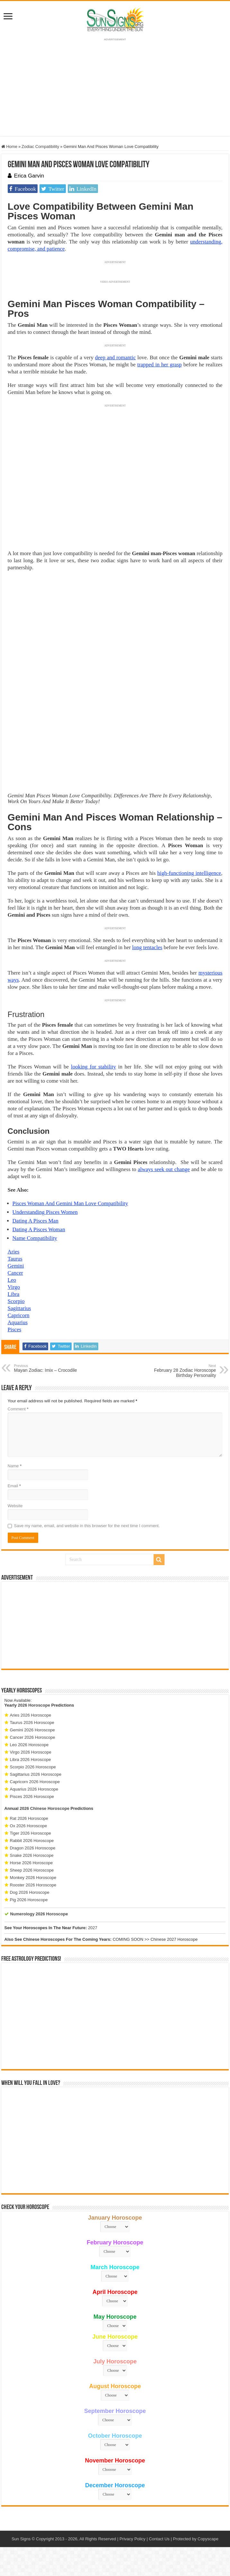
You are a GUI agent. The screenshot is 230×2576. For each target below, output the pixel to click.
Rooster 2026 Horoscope (33, 1885)
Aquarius (18, 1322)
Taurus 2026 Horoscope (32, 1722)
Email (14, 1485)
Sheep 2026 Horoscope (32, 1870)
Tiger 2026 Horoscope (30, 1833)
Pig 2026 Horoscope (29, 1899)
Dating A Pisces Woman (39, 1229)
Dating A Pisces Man (35, 1221)
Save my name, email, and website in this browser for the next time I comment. (87, 1525)
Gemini (16, 1266)
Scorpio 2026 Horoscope (33, 1767)
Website (15, 1505)
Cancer (15, 1273)
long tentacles (147, 947)
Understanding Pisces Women (45, 1212)
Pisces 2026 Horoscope (32, 1796)
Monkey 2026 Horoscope (33, 1877)
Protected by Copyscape (195, 2538)
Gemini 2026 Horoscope (32, 1730)
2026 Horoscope (34, 1705)
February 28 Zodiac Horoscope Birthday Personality (183, 1371)
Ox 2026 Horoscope (28, 1825)
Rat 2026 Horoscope (29, 1818)
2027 (92, 1927)
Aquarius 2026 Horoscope (34, 1789)
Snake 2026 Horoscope (32, 1855)
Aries (14, 1252)
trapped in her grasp (159, 365)
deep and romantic (115, 357)
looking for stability (93, 1067)
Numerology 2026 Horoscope (39, 1913)
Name (15, 1465)
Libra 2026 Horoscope (30, 1759)
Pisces (15, 1329)
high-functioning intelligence (189, 873)
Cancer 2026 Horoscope (32, 1737)
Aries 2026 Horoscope (30, 1715)
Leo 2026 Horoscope (29, 1744)
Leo (12, 1280)
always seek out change (164, 1169)
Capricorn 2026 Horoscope (35, 1781)
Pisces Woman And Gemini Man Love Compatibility (70, 1203)
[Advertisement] (115, 1625)
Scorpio (16, 1301)
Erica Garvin (29, 176)
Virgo (14, 1287)
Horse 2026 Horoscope (31, 1862)
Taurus (15, 1259)
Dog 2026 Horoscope (29, 1892)
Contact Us (159, 2538)
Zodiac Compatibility (40, 146)
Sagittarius (19, 1308)
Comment (18, 1409)
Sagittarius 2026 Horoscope (35, 1774)
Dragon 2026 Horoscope (33, 1848)
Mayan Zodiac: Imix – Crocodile (47, 1368)
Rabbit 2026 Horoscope (32, 1840)
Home (9, 146)
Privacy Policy (132, 2538)
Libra (14, 1294)
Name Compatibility (35, 1238)
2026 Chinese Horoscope (44, 1808)
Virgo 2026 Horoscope (30, 1752)
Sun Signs (21, 2538)
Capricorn (19, 1315)
